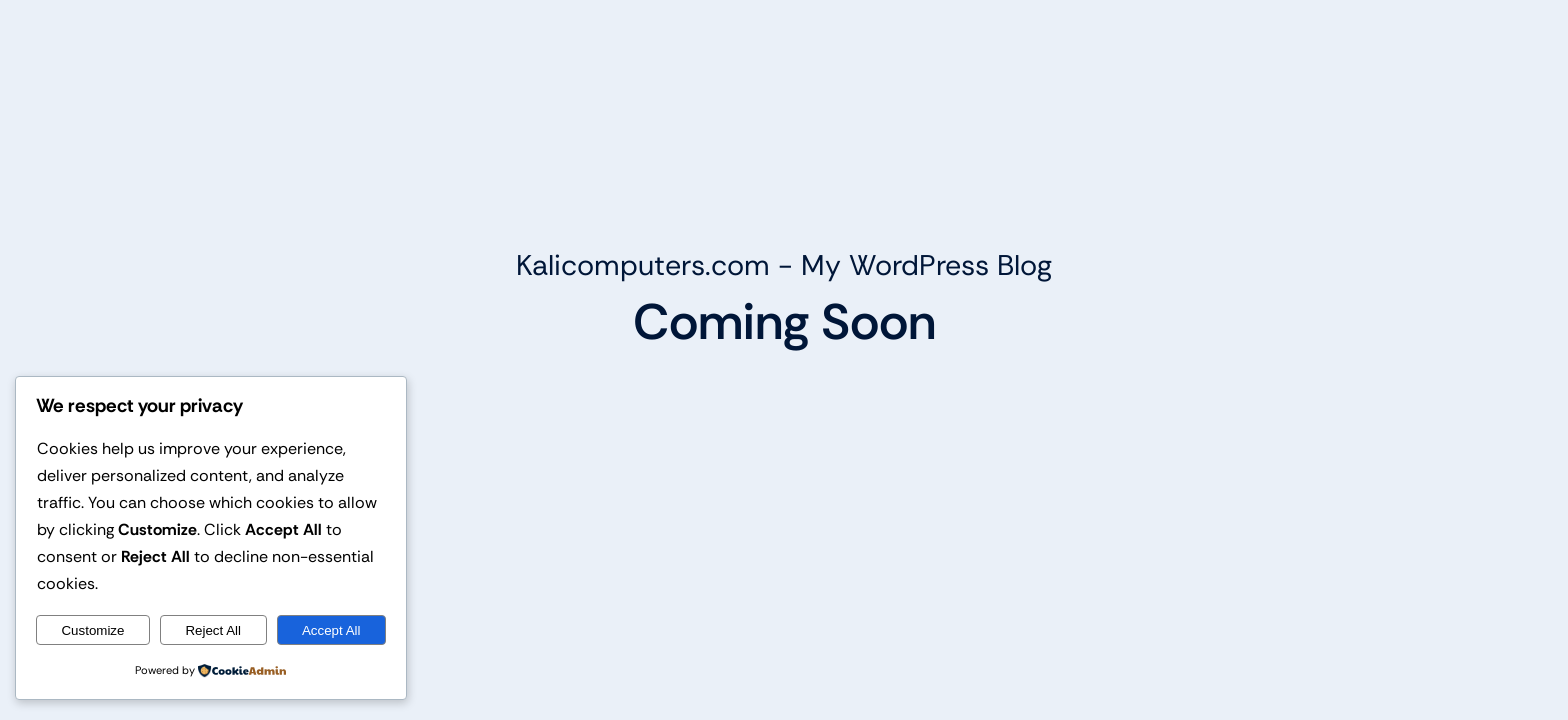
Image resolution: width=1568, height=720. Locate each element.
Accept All (331, 630)
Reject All (213, 630)
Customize (92, 630)
